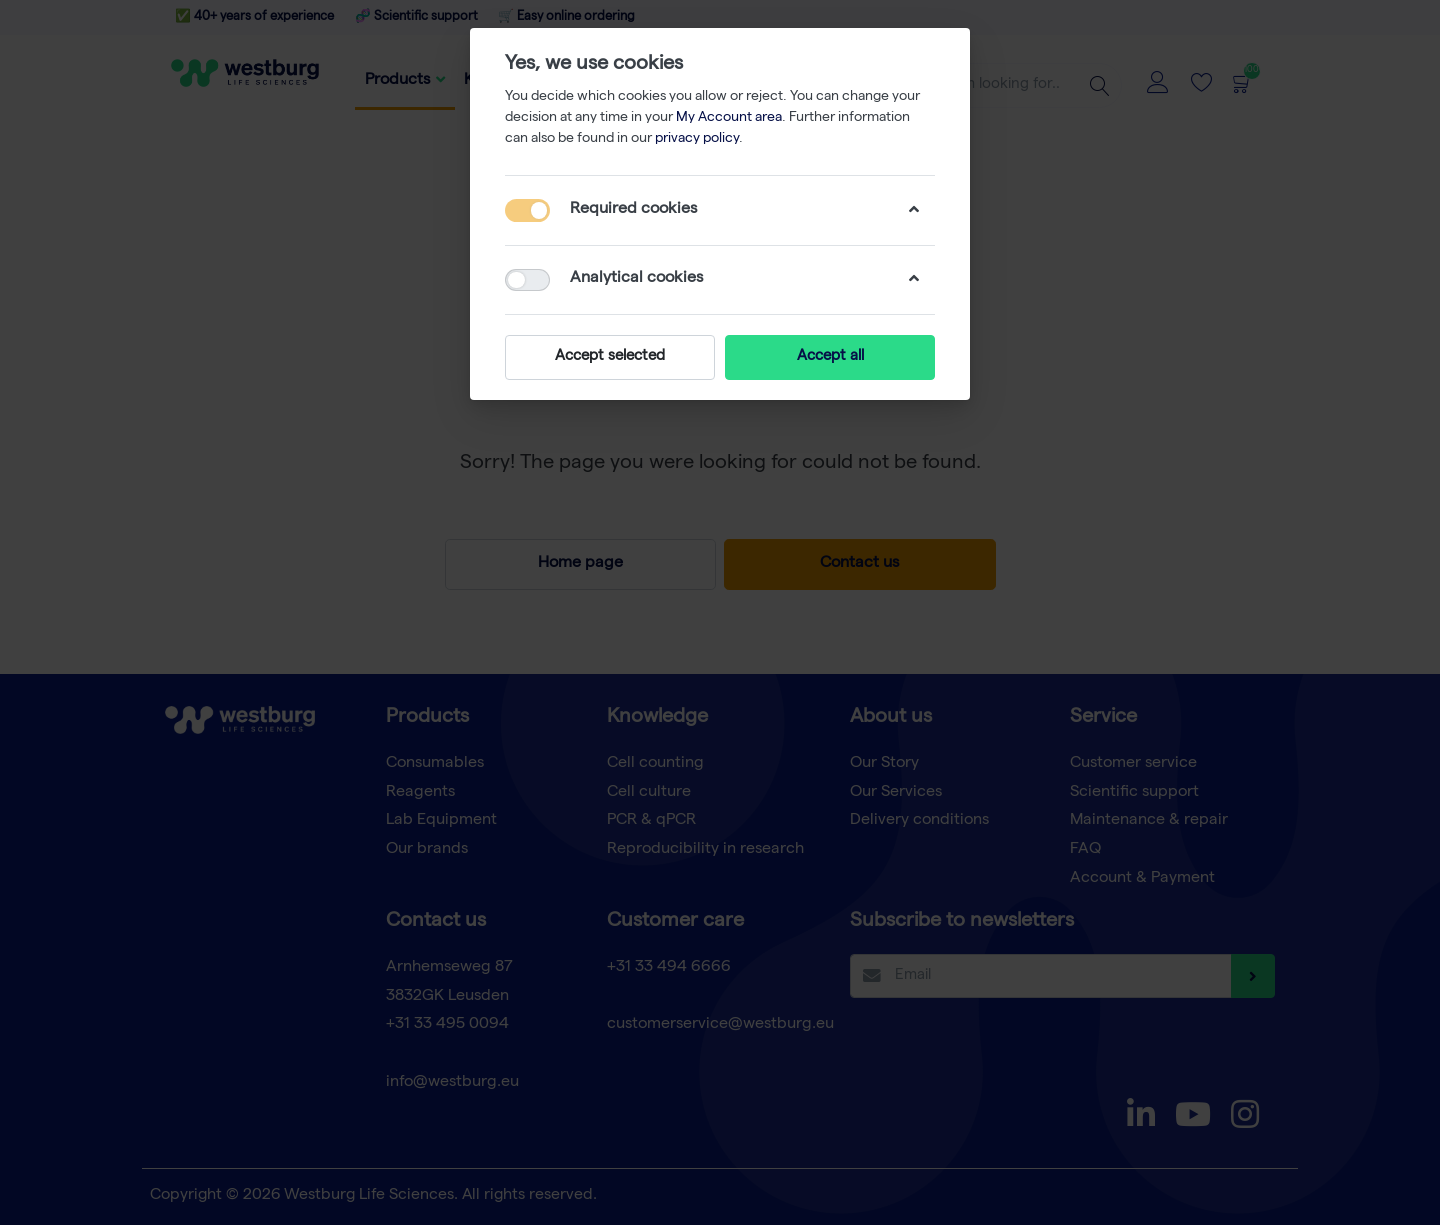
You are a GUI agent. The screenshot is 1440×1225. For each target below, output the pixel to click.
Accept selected (610, 357)
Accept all (830, 357)
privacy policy (697, 139)
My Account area (729, 118)
